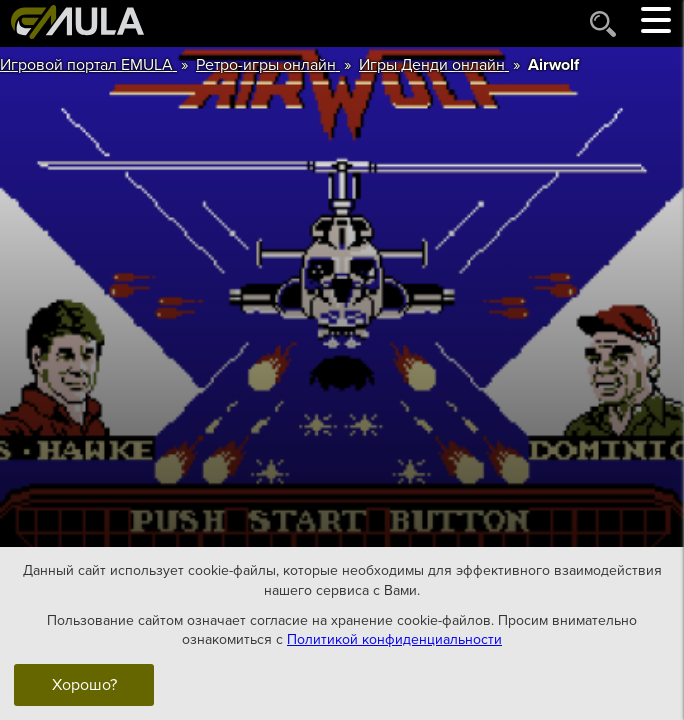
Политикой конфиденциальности (394, 639)
